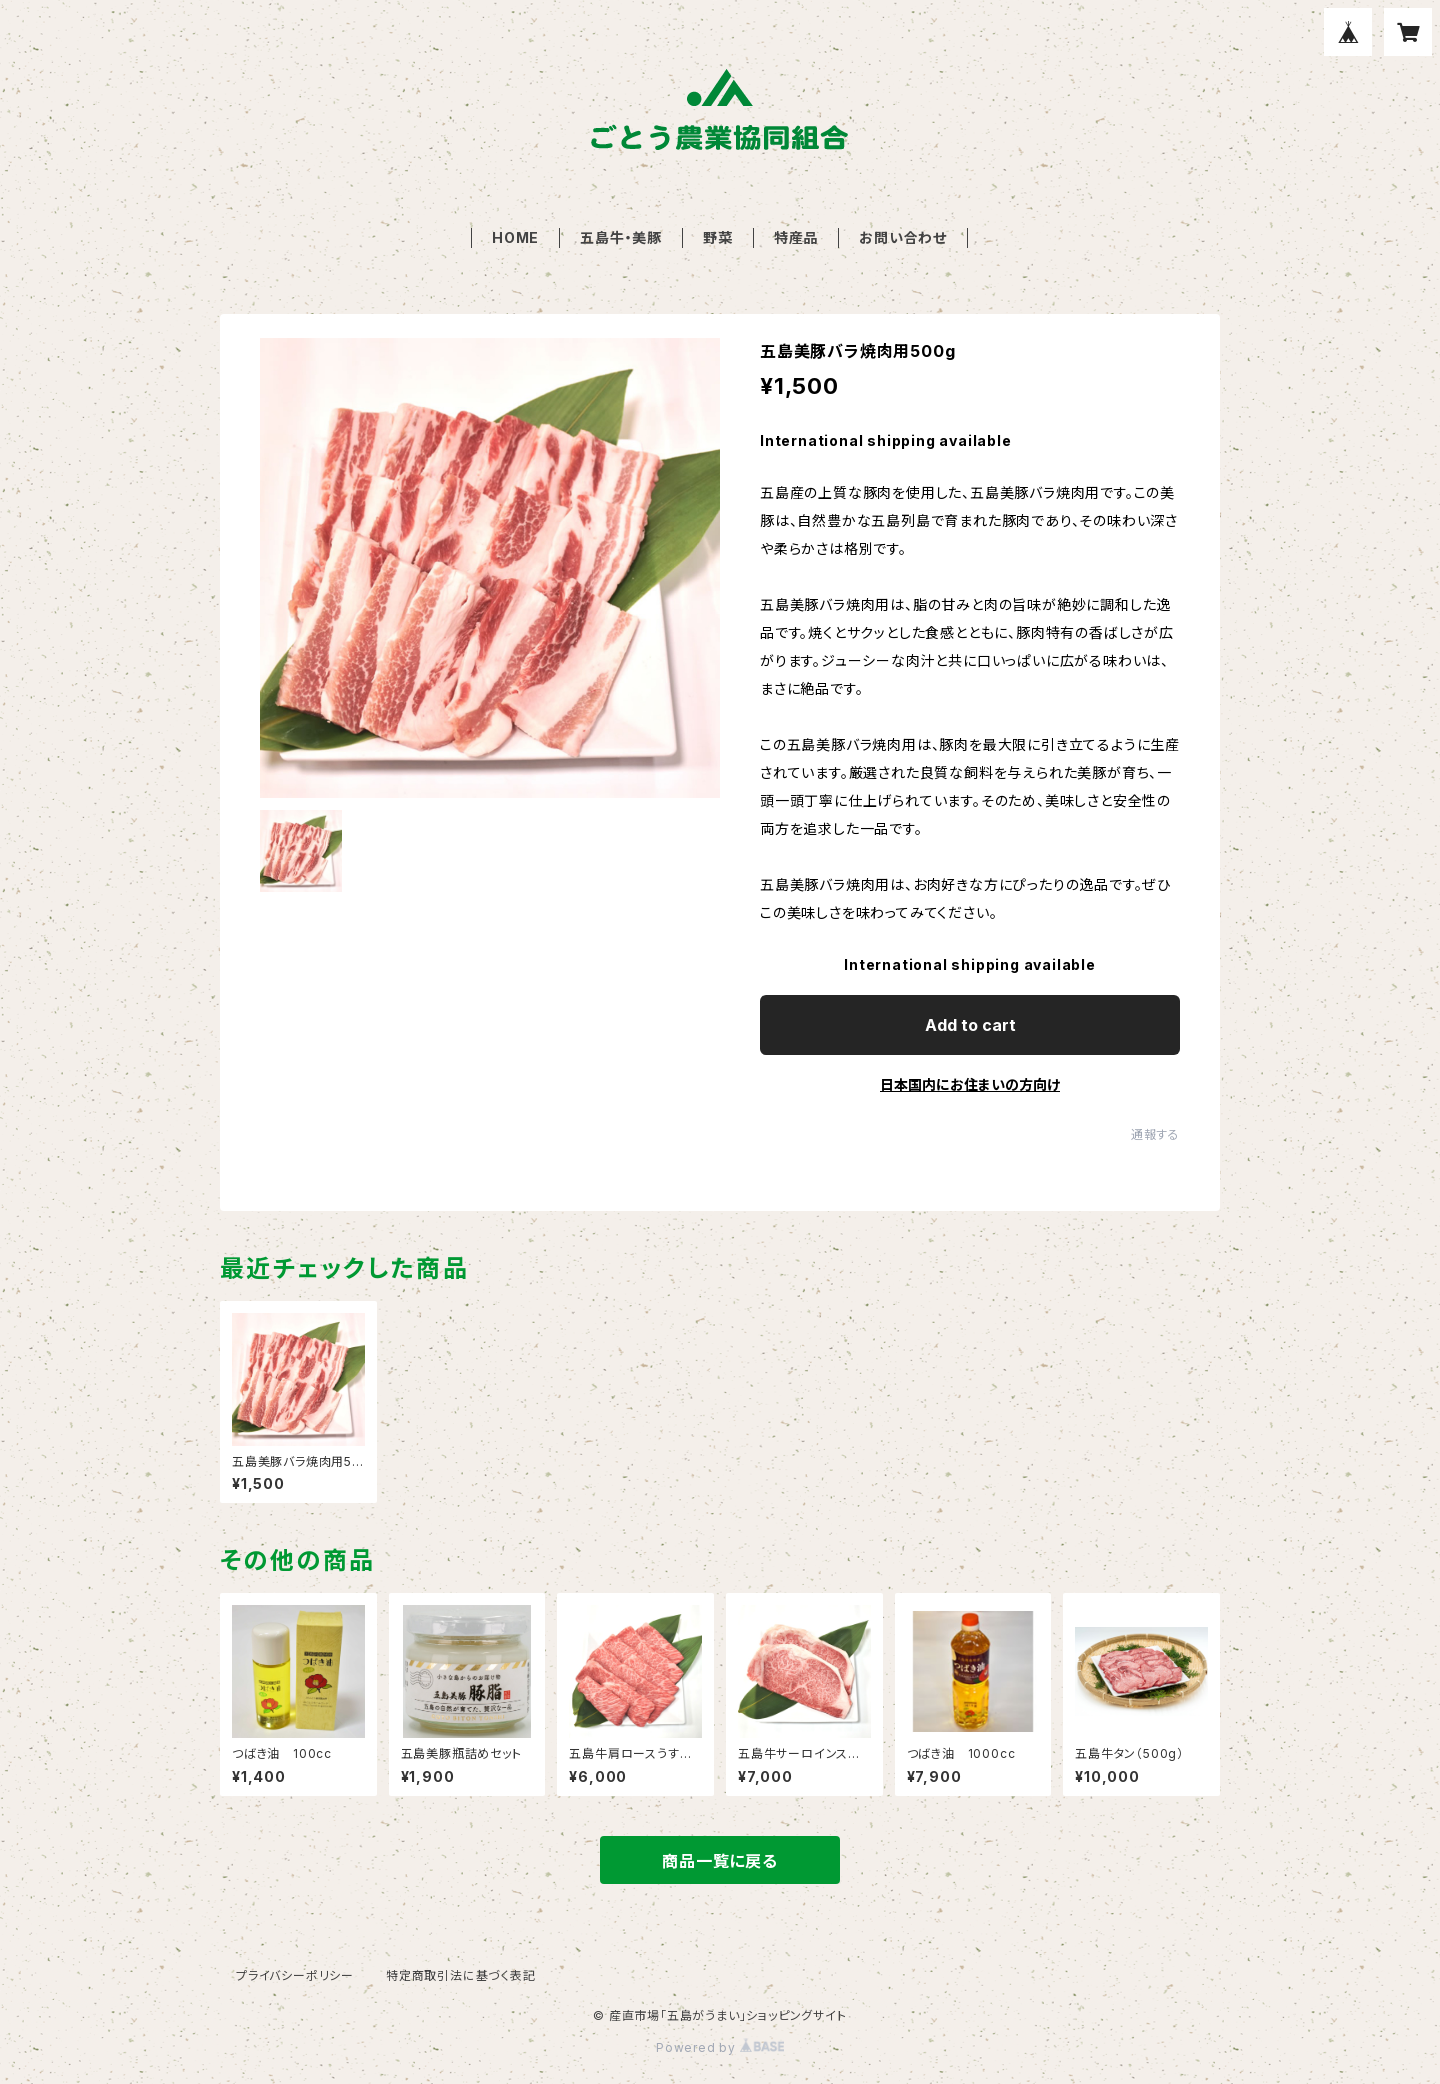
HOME (515, 237)
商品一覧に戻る (720, 1861)
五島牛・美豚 (621, 237)
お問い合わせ (903, 237)
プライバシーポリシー (295, 1975)
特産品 (796, 237)
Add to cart (970, 1025)
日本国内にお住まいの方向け (970, 1084)
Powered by (720, 2047)
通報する (1155, 1134)
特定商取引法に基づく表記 (461, 1975)
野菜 (718, 237)
